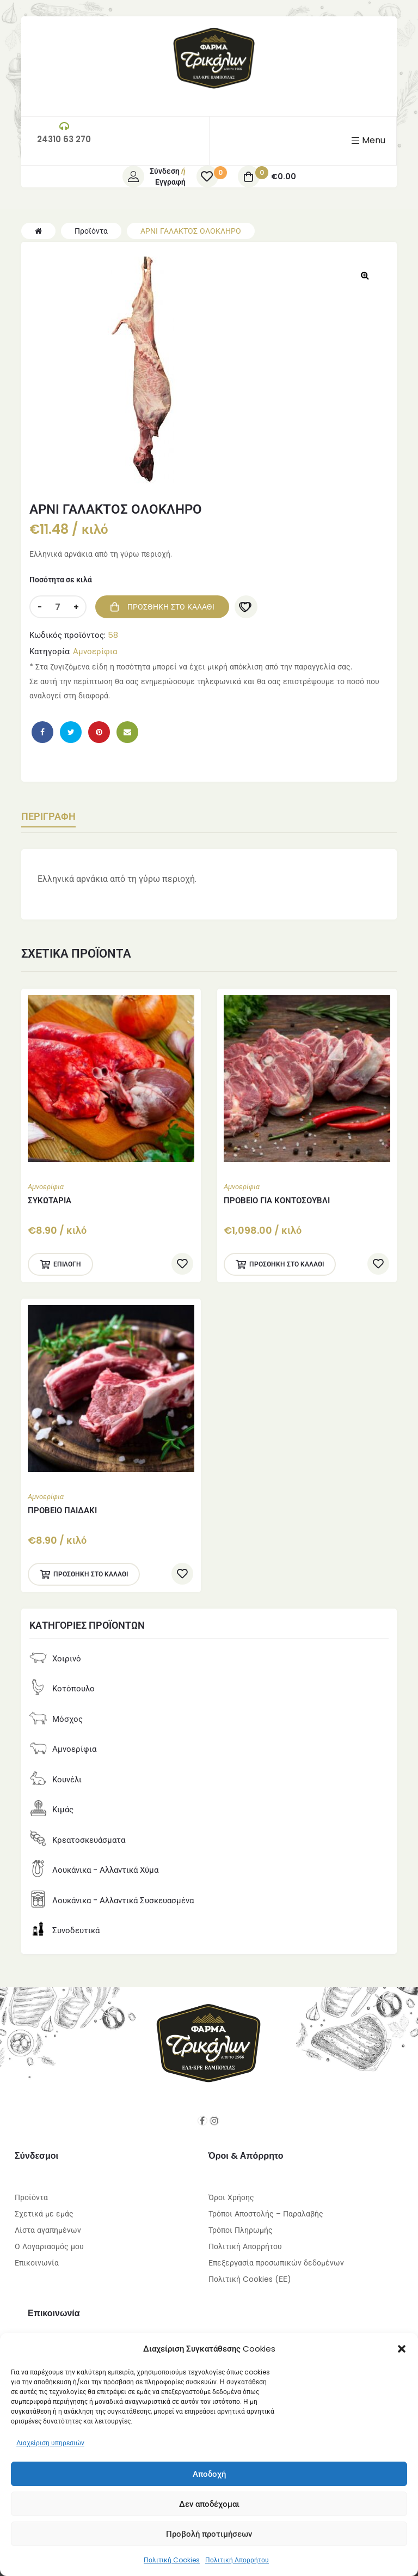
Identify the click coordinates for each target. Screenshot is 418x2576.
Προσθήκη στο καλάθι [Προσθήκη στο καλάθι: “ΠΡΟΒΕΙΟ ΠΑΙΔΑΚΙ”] (90, 1574)
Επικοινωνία (37, 2254)
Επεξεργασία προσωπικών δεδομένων (276, 2254)
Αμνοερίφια (95, 651)
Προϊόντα (31, 2189)
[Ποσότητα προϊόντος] (58, 607)
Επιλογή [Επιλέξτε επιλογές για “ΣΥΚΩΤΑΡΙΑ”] (67, 1264)
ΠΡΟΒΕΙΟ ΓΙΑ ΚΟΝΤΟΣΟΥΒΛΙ (277, 1200)
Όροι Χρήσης (231, 2189)
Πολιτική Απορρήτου (237, 2560)
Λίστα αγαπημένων (48, 2221)
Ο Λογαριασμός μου (49, 2238)
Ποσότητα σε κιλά (60, 579)
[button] (401, 2348)
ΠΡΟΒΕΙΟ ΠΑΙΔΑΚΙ (62, 1510)
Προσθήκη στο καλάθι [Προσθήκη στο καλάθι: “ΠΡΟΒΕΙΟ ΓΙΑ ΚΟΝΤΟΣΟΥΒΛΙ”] (286, 1264)
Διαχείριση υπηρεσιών (50, 2442)
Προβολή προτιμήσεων (209, 2534)
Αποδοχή (209, 2474)
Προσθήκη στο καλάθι (170, 606)
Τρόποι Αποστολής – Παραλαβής (265, 2205)
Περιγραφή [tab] (54, 817)
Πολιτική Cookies (172, 2560)
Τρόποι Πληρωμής (240, 2221)
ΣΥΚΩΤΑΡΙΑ (49, 1200)
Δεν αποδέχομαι (209, 2504)
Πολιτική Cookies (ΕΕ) (249, 2271)
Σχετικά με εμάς (44, 2205)
